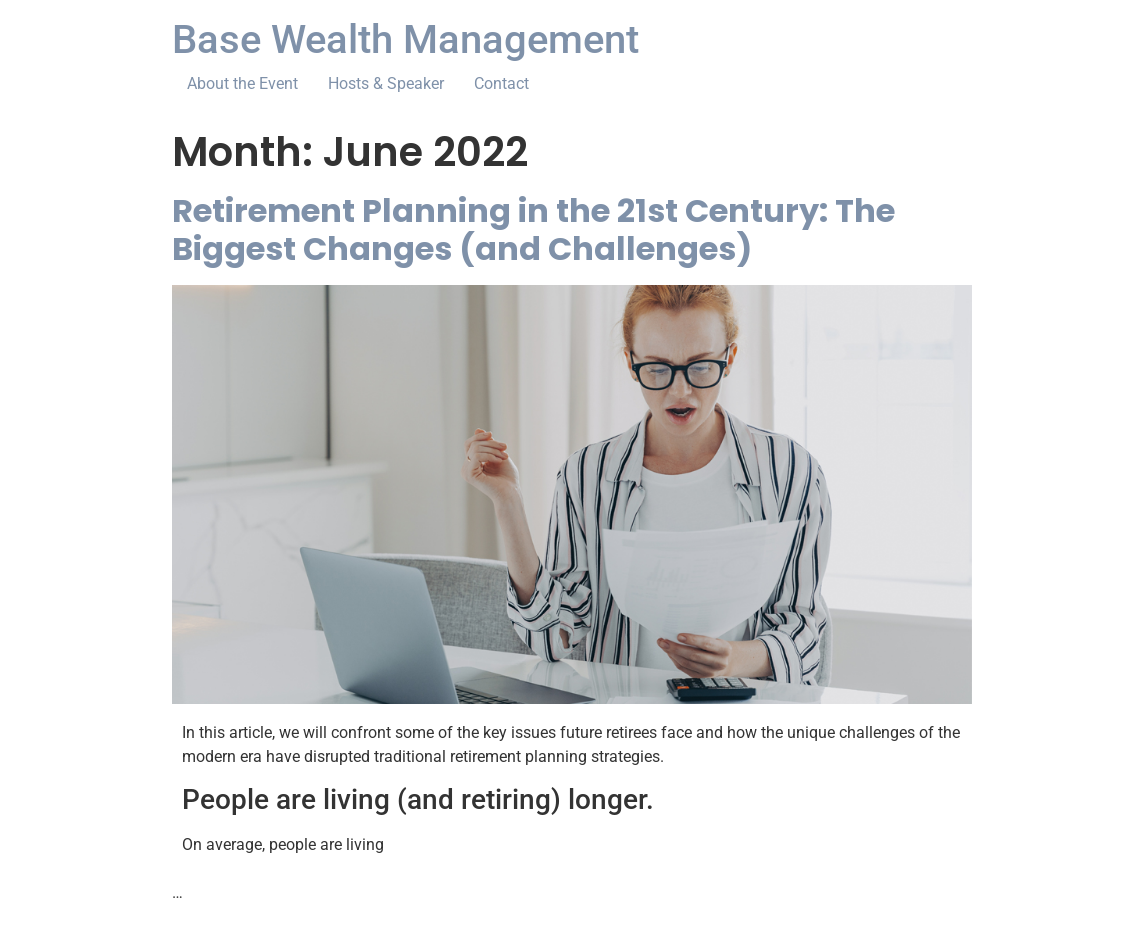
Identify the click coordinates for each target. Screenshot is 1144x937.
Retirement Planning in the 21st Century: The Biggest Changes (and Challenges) (533, 229)
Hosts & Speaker (386, 83)
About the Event (242, 83)
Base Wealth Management (405, 39)
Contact (501, 83)
